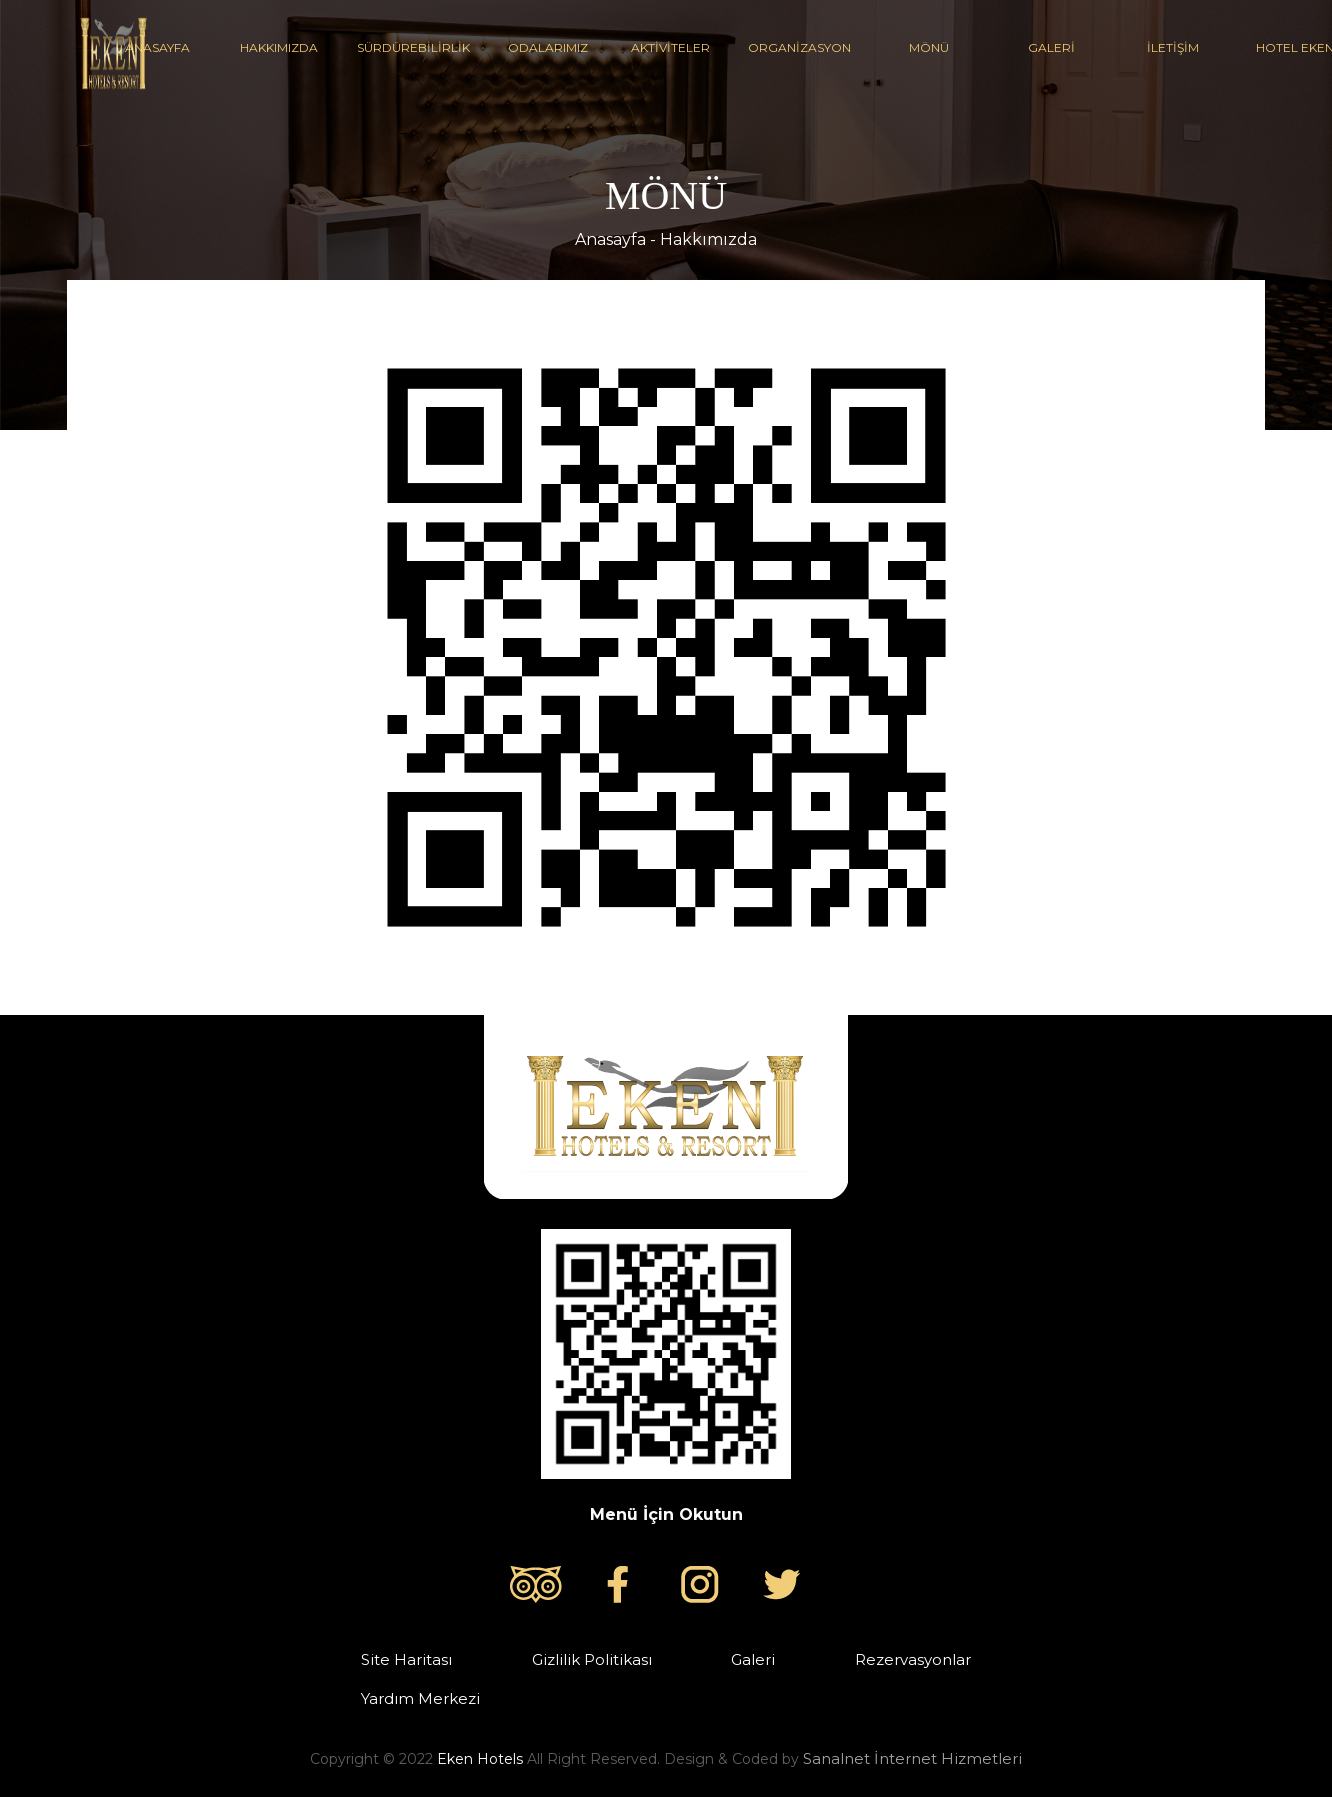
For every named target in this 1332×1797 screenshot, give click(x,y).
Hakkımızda (708, 239)
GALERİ (1050, 47)
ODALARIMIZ (548, 47)
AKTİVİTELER (669, 47)
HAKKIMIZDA (279, 47)
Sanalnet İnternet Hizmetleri (912, 1758)
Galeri (753, 1659)
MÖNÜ (929, 47)
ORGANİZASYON (799, 47)
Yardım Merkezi (420, 1698)
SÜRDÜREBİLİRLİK (413, 47)
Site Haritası (406, 1659)
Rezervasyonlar (913, 1659)
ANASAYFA (156, 47)
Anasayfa (610, 239)
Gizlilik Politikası (592, 1659)
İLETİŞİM (1173, 47)
